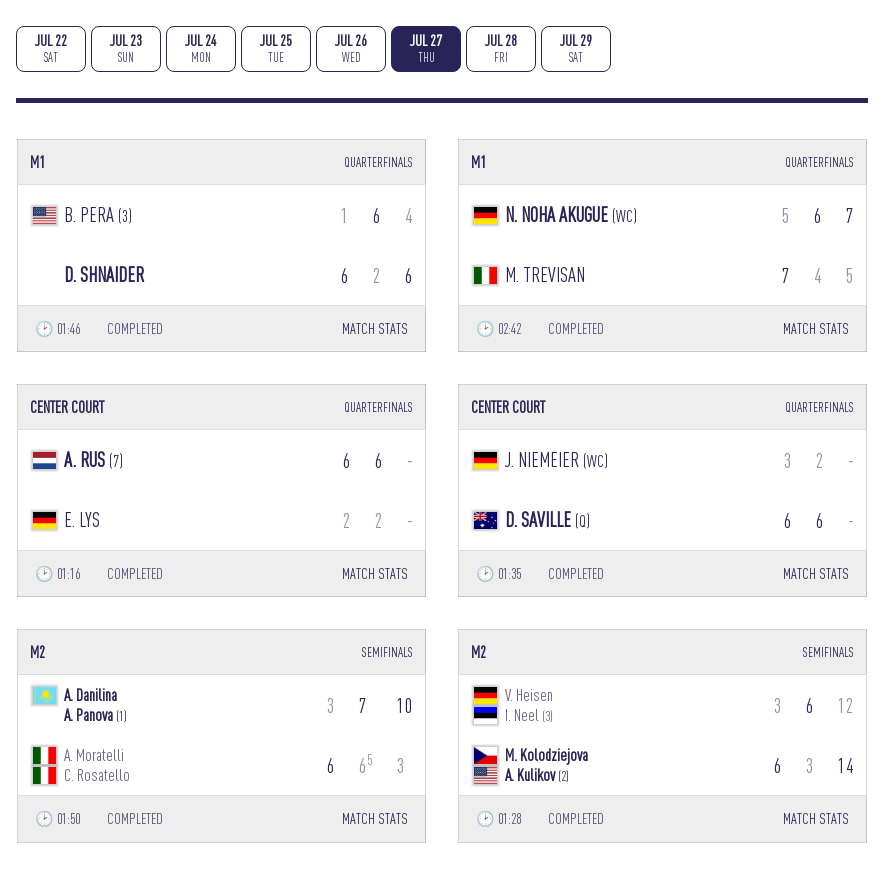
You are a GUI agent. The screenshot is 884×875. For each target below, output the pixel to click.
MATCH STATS (375, 328)
